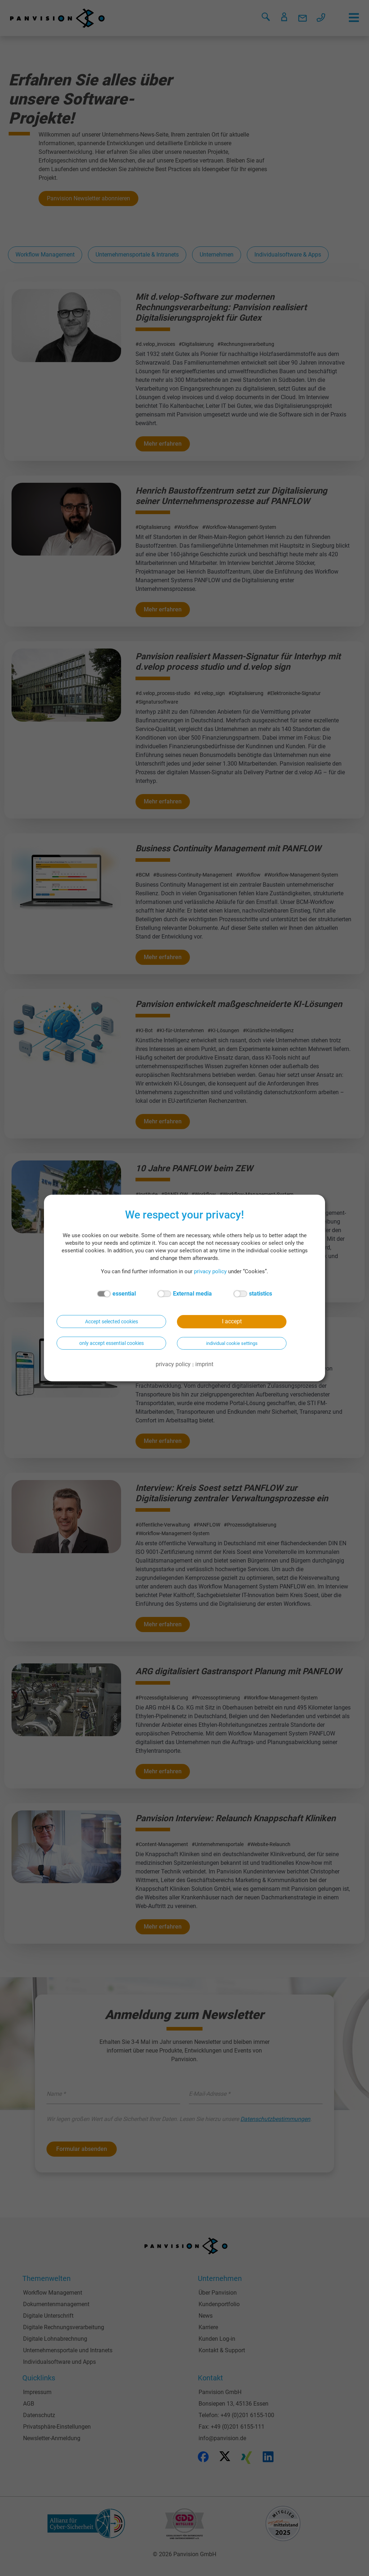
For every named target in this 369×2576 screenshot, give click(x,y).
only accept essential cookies (111, 1343)
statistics (253, 1293)
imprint (204, 1364)
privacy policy (210, 1271)
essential (116, 1293)
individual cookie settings (232, 1343)
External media (184, 1293)
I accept (232, 1321)
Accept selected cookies (111, 1321)
